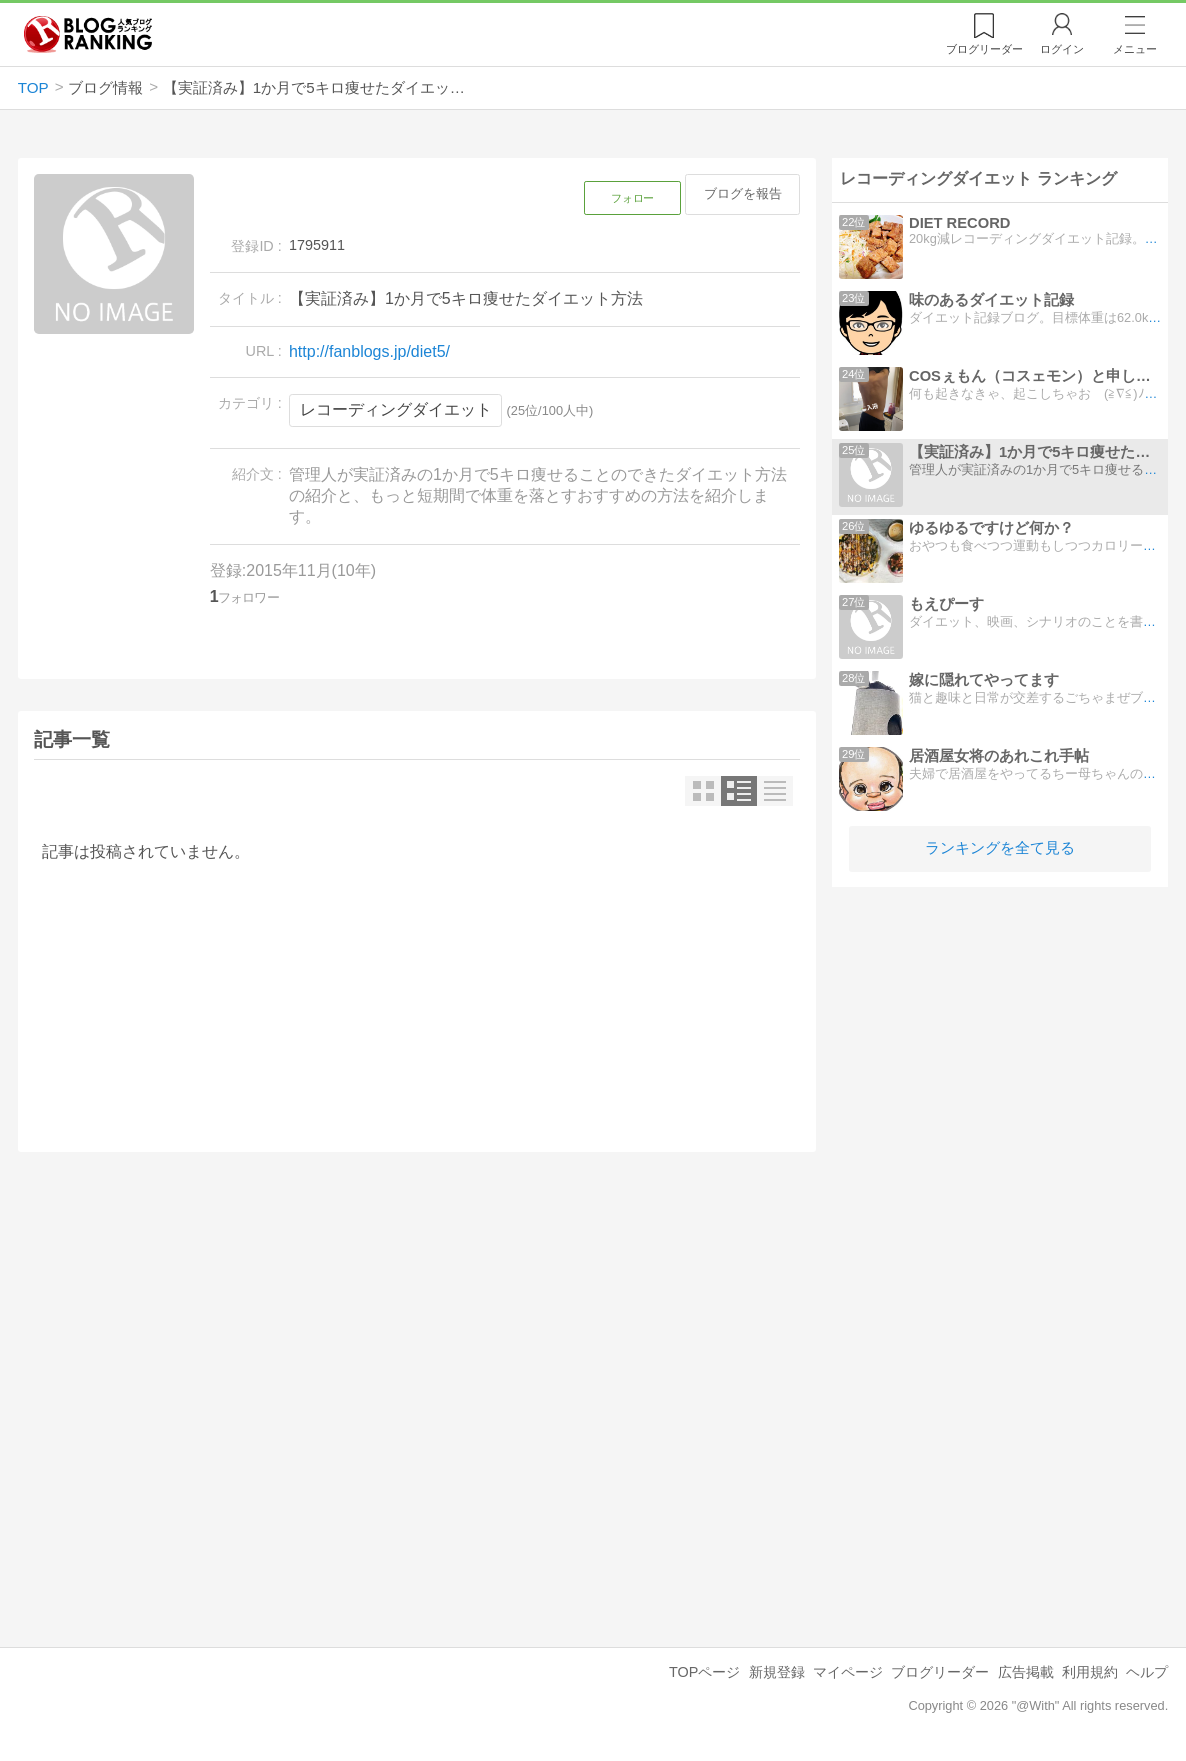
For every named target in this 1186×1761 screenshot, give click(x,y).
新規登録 (777, 1672)
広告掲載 (1026, 1672)
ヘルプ (1147, 1672)
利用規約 (1090, 1672)
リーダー (984, 49)
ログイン (1062, 49)
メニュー (1135, 49)
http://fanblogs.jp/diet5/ (369, 351)
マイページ (848, 1672)
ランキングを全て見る (1000, 847)
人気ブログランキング (88, 34)
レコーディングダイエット (396, 409)
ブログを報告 (743, 193)
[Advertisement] (417, 1340)
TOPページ (704, 1672)
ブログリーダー (940, 1672)
